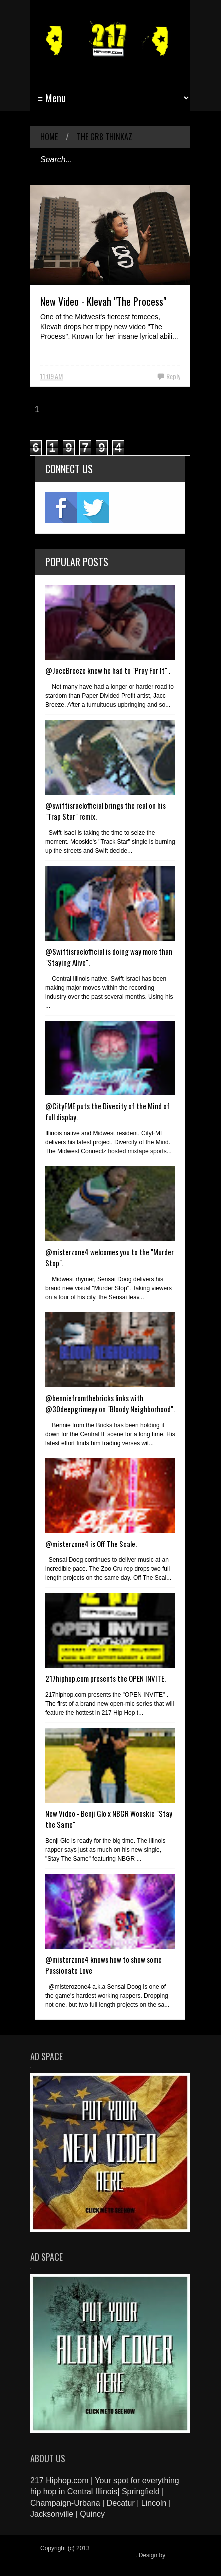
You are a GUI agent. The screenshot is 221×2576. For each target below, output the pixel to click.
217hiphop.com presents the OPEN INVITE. (106, 1678)
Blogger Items (59, 2562)
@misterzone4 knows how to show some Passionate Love (104, 1965)
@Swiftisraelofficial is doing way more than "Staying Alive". (109, 957)
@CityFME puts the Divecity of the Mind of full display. (108, 1111)
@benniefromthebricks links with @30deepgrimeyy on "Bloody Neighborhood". (110, 1403)
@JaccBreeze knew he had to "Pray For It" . (108, 670)
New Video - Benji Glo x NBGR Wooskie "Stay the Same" (109, 1819)
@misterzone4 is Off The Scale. (91, 1543)
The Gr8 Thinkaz (104, 137)
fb (62, 507)
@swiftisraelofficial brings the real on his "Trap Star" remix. (106, 811)
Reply (173, 376)
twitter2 (94, 507)
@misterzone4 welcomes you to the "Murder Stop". (110, 1257)
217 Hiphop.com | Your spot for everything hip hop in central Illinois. (107, 2552)
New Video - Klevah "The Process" (103, 301)
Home (49, 137)
